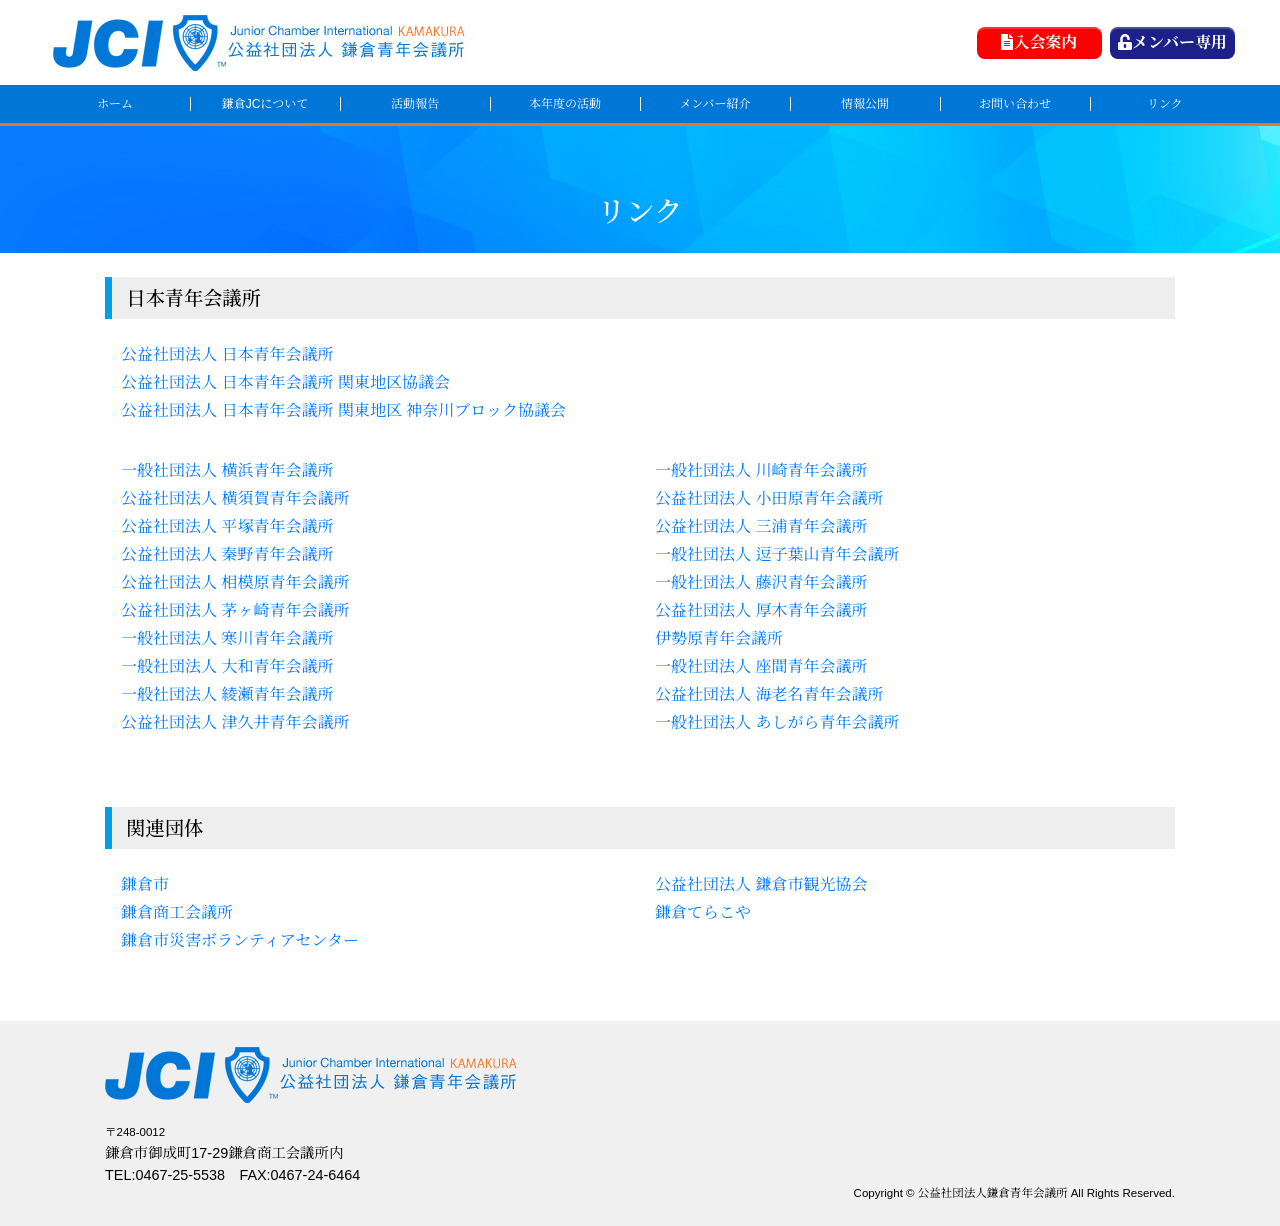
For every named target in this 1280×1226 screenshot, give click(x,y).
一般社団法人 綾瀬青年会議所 (227, 694)
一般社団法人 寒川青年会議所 (227, 638)
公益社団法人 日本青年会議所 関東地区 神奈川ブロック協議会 (343, 410)
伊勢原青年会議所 (719, 638)
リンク (1165, 104)
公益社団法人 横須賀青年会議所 (235, 498)
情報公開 (865, 104)
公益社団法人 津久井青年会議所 (235, 722)
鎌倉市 (145, 884)
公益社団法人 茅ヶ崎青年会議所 (235, 610)
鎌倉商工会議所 (177, 912)
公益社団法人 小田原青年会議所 (769, 498)
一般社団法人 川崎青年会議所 (761, 470)
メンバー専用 (1172, 42)
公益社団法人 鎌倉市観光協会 (761, 884)
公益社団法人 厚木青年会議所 (761, 610)
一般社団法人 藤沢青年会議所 (761, 582)
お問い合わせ (1015, 104)
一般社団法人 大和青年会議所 (227, 666)
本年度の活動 (565, 104)
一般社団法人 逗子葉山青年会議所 (777, 554)
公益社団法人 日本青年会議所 (227, 354)
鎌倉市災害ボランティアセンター (240, 940)
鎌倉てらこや (703, 912)
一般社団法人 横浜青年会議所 (227, 470)
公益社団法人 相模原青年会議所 (235, 582)
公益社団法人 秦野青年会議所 (227, 554)
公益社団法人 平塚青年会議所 (227, 526)
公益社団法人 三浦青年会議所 (761, 526)
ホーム (115, 104)
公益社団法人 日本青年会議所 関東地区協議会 (285, 382)
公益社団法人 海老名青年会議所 (769, 694)
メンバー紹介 (714, 104)
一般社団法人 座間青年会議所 (761, 666)
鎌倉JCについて (265, 104)
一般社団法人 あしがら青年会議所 (777, 722)
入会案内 (1039, 42)
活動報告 (415, 104)
